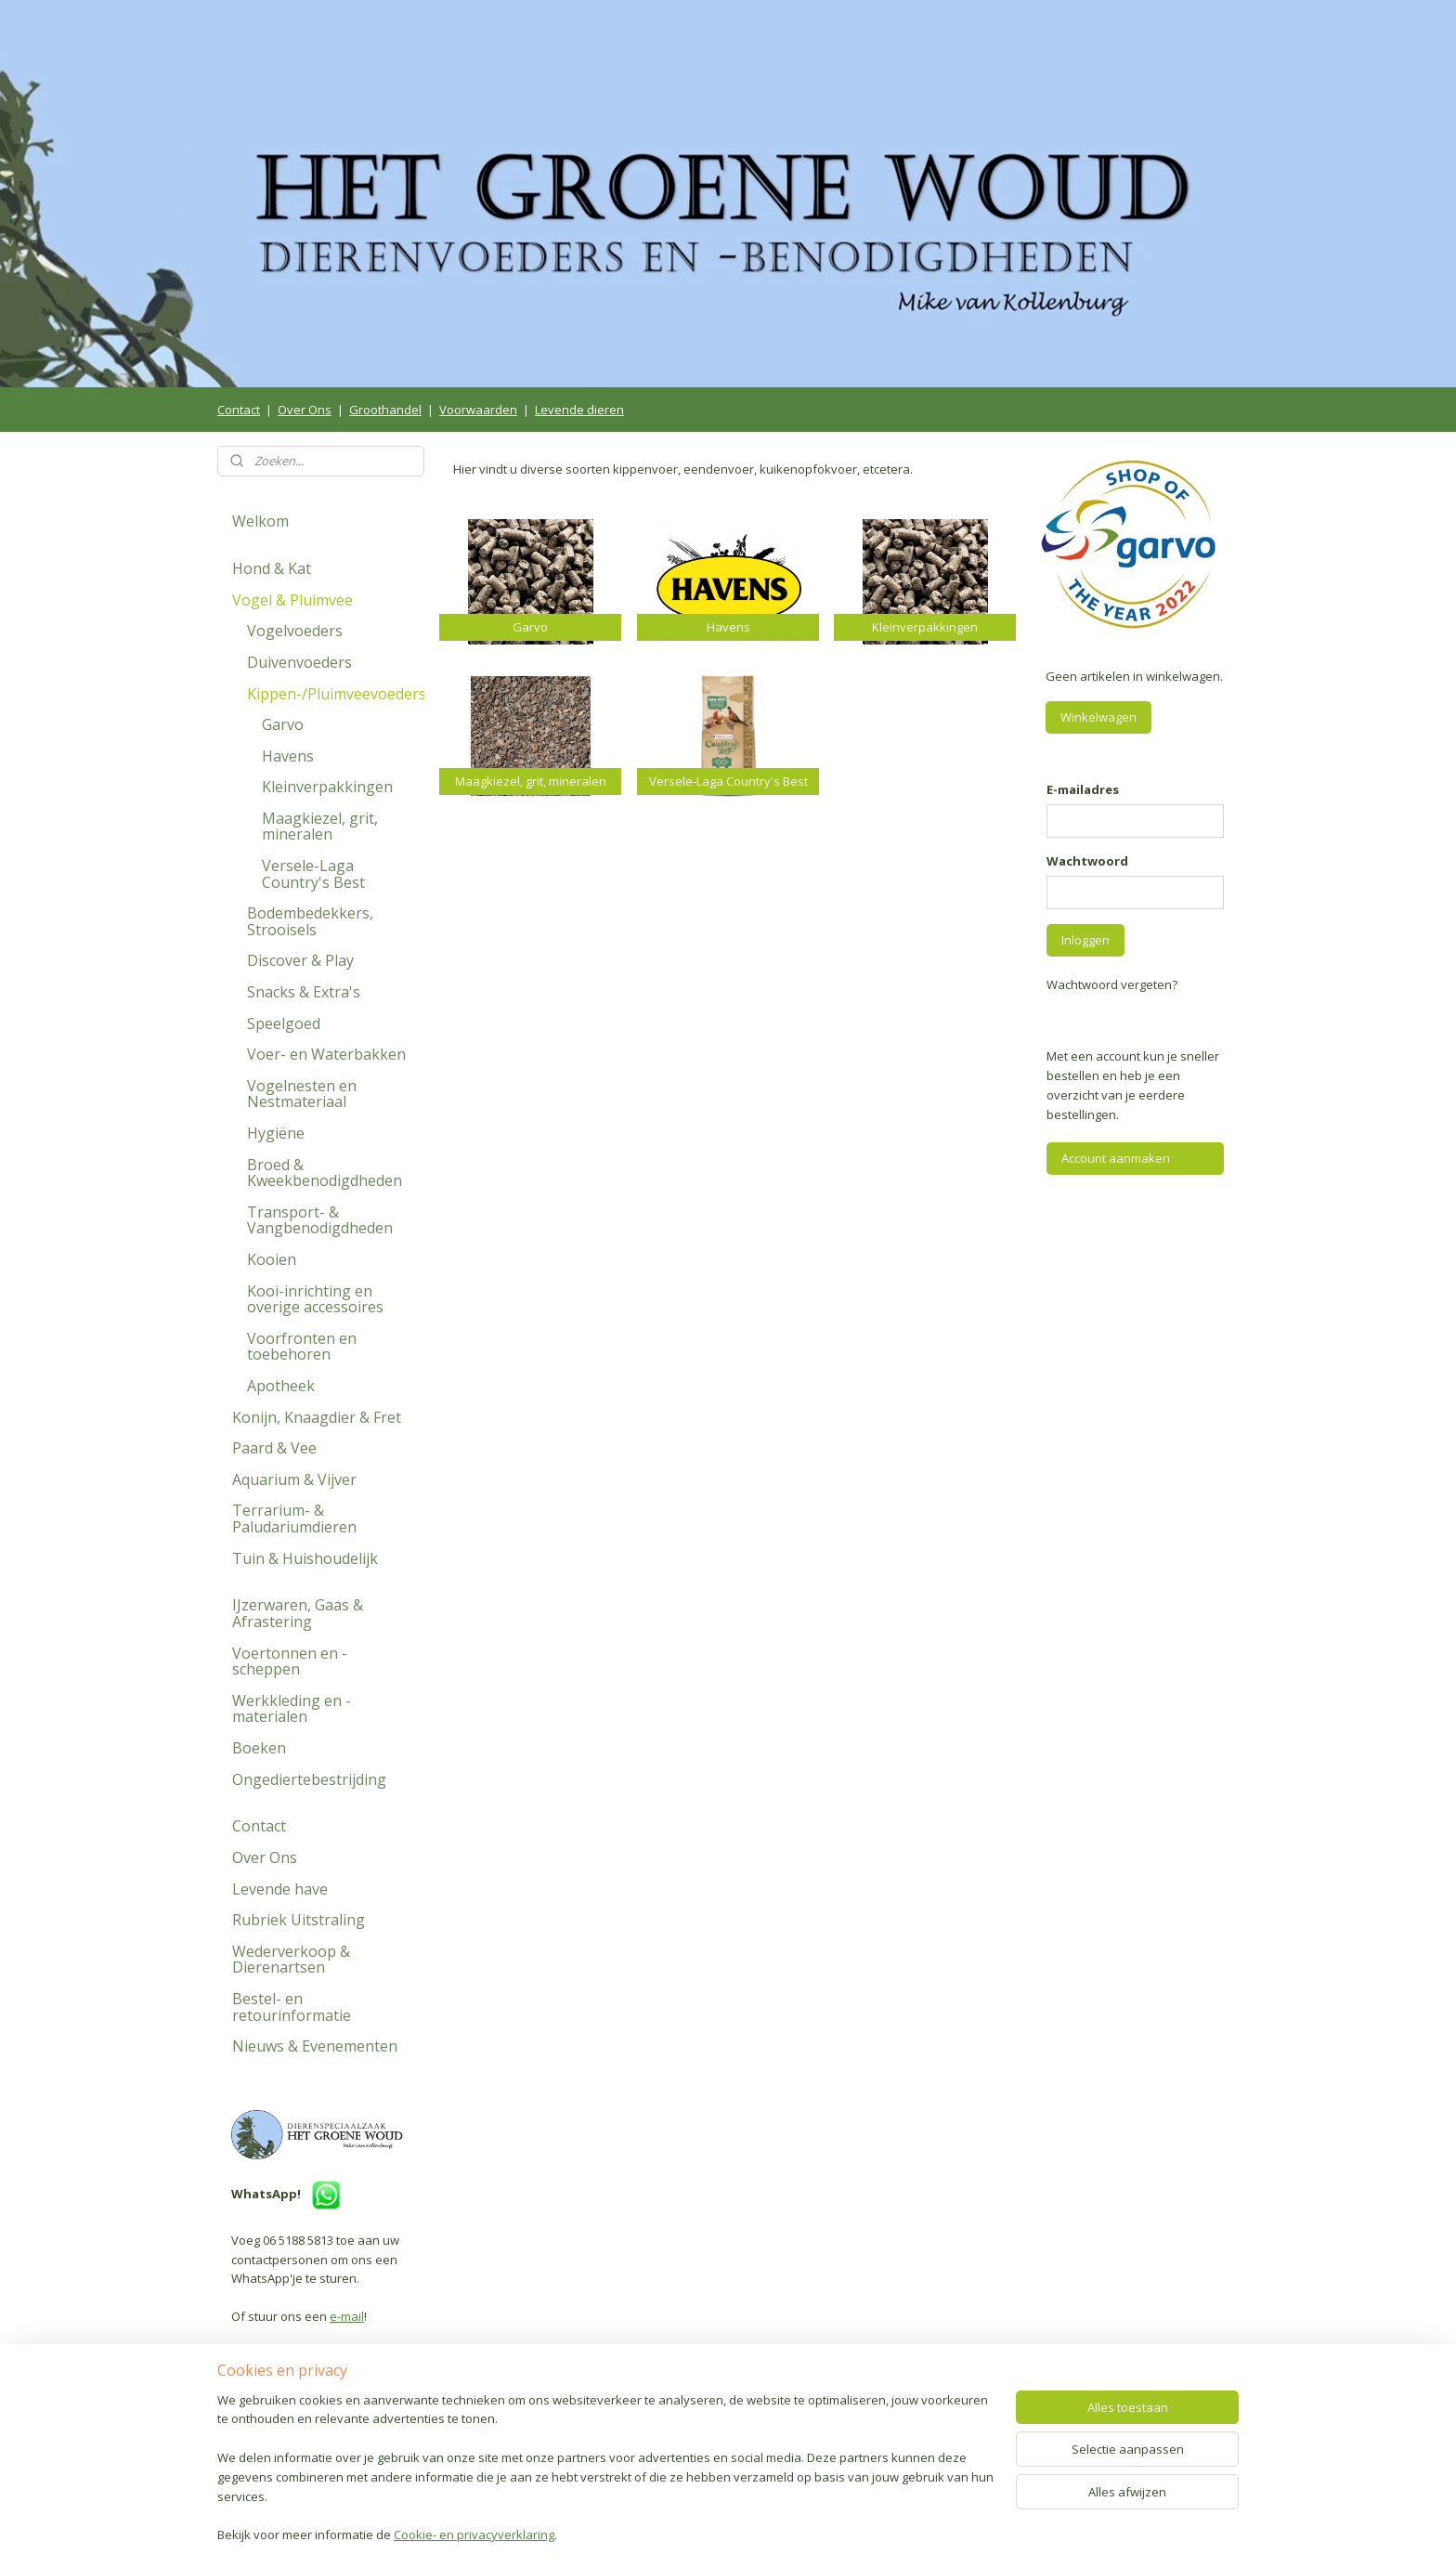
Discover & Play (300, 960)
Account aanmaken (1115, 1158)
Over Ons (305, 409)
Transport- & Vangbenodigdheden (320, 1220)
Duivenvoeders (299, 662)
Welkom (260, 521)
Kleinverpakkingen (327, 786)
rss (708, 2533)
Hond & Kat (271, 568)
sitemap (669, 2533)
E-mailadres (1082, 789)
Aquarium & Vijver (294, 1479)
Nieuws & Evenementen (314, 2046)
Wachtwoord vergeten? (1111, 984)
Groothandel (385, 409)
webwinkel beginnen (779, 2533)
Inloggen (1085, 940)
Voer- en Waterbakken (326, 1054)
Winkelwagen (1098, 717)
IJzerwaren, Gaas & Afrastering (297, 1613)
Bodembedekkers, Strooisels (310, 921)
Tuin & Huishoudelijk (305, 1558)
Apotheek (281, 1385)
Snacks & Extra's (303, 992)
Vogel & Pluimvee (292, 600)
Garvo (283, 724)
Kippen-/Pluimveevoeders (335, 694)
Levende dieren (579, 409)
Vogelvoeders (295, 630)
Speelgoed (283, 1023)
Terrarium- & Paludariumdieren (294, 1518)
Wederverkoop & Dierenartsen (291, 1959)
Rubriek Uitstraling (298, 1919)
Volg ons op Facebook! (309, 2441)
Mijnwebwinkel (941, 2533)
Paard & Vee (274, 1448)
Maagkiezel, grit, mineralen (320, 826)
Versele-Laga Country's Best (313, 874)
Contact (238, 409)
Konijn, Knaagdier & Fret (316, 1417)
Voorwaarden (478, 409)
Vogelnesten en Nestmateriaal (302, 1094)
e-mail (347, 2316)
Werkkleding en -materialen (291, 1708)
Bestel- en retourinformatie (291, 2007)
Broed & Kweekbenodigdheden (324, 1173)
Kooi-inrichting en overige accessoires (315, 1299)
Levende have (280, 1889)
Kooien (271, 1259)
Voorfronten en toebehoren (302, 1346)
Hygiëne (276, 1133)
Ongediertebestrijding (309, 1779)
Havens (288, 756)
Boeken (259, 1748)
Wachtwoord (1087, 861)
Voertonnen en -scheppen (289, 1661)
